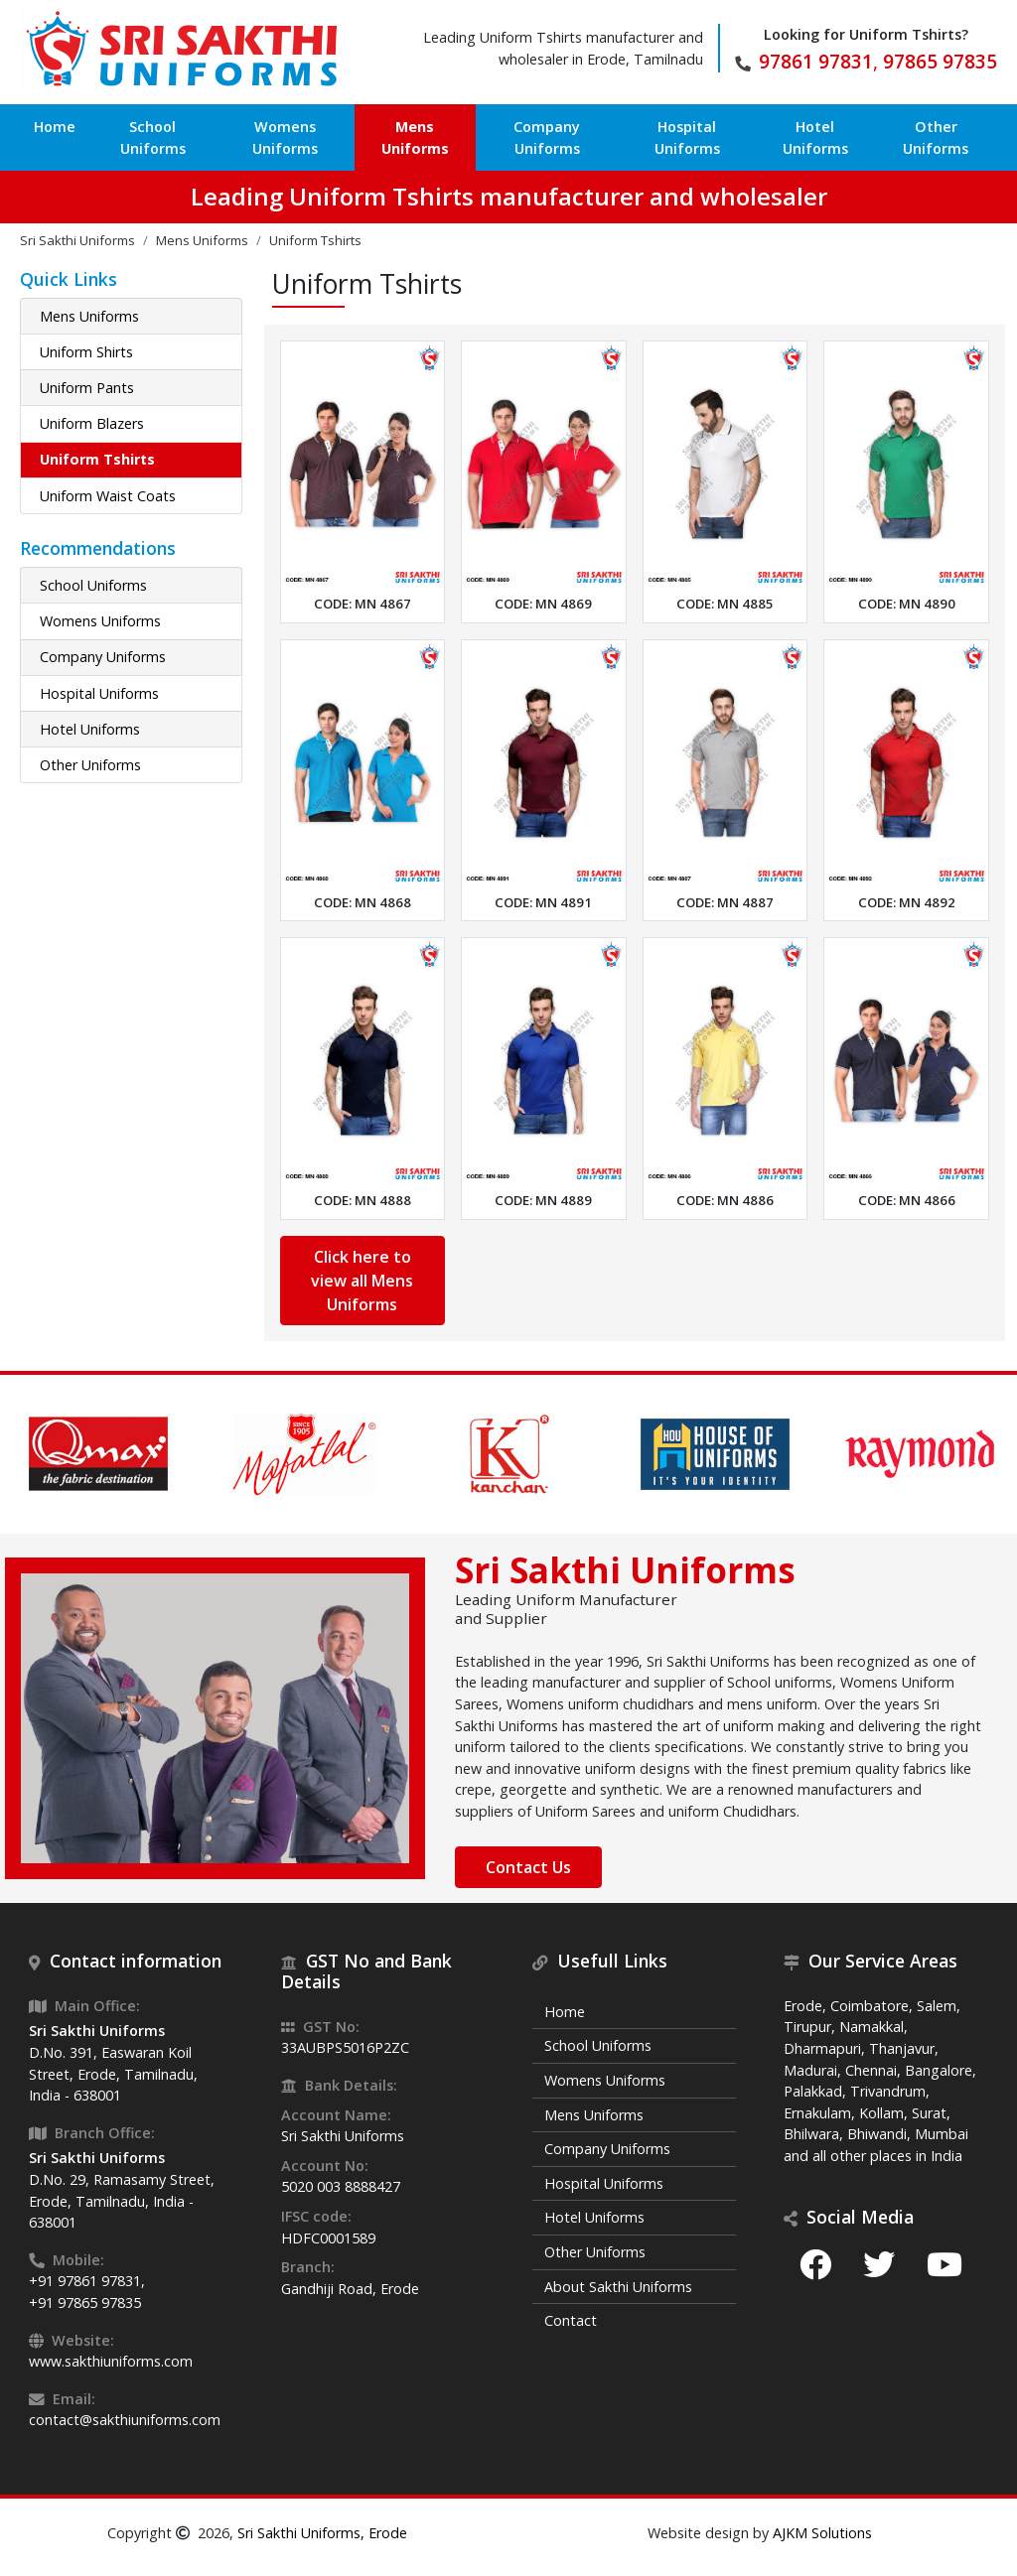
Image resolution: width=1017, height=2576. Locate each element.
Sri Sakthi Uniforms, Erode (322, 2532)
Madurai (810, 2070)
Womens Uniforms (285, 137)
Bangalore (938, 2070)
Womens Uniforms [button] (100, 620)
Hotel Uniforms (815, 137)
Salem (936, 2005)
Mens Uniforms (415, 137)
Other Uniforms (935, 137)
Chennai (871, 2070)
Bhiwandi (877, 2133)
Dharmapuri (822, 2048)
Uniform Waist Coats (108, 495)
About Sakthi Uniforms (618, 2286)
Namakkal (871, 2026)
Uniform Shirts (86, 351)
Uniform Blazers (92, 423)
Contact (570, 2320)
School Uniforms (153, 137)
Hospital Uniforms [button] (99, 693)
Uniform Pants (87, 387)
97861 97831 (816, 61)
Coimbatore (869, 2005)
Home (54, 126)
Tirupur (807, 2026)
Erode (803, 2005)
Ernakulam (817, 2112)
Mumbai (941, 2133)
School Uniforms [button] (93, 585)
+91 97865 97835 (85, 2302)
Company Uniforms (546, 137)
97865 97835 (940, 61)
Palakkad (813, 2091)
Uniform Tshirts (97, 459)
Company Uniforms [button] (103, 656)
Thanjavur (902, 2048)
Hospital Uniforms (687, 137)
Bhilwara (811, 2133)
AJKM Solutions (822, 2532)
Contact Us (528, 1867)
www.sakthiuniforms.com (111, 2361)
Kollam (881, 2112)
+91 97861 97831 (85, 2280)
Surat (929, 2112)
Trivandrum (888, 2091)
